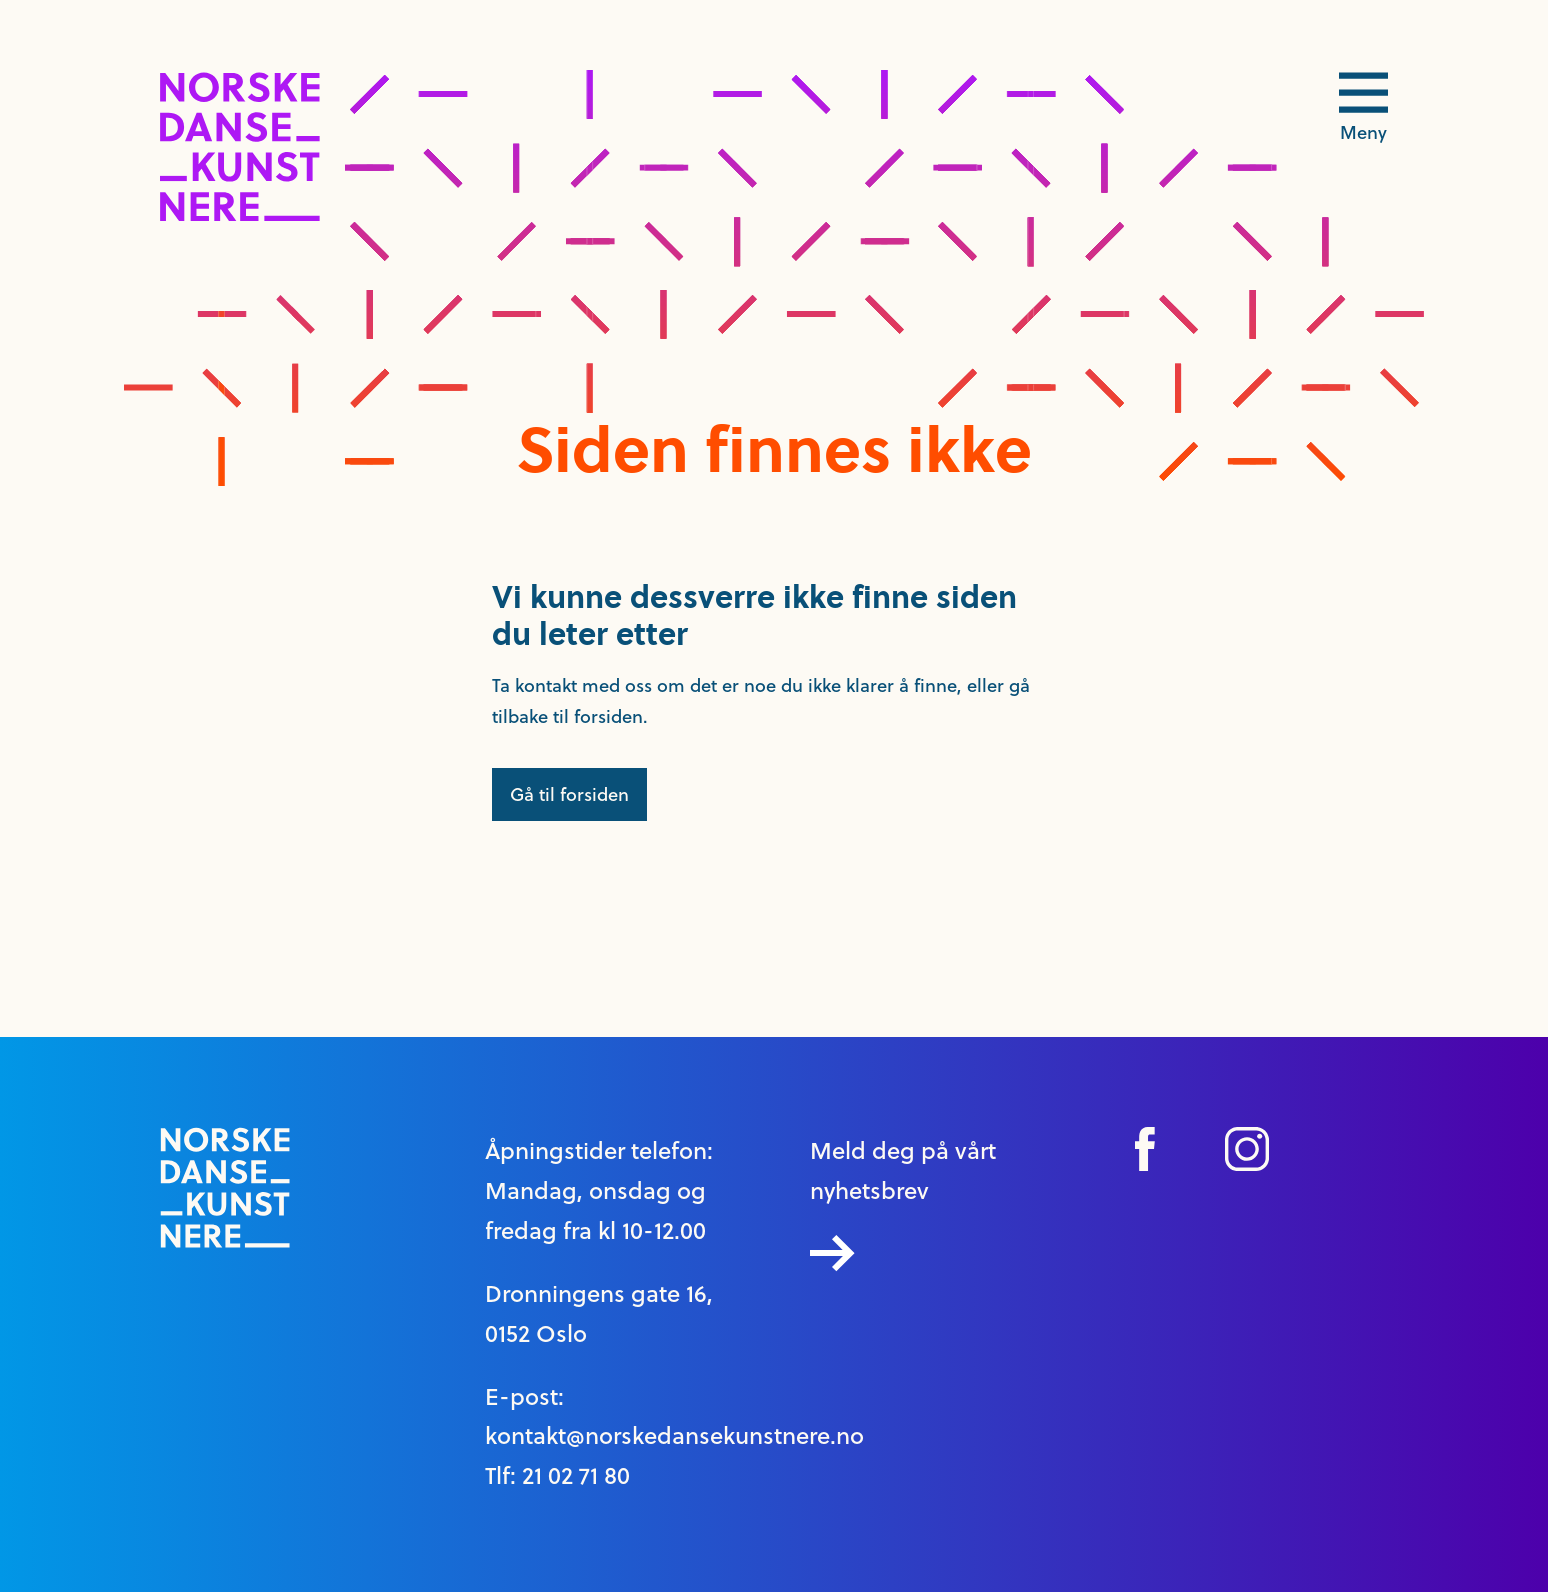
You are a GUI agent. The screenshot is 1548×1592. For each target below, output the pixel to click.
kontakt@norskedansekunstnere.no (674, 1436)
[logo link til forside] (240, 215)
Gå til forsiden (569, 794)
